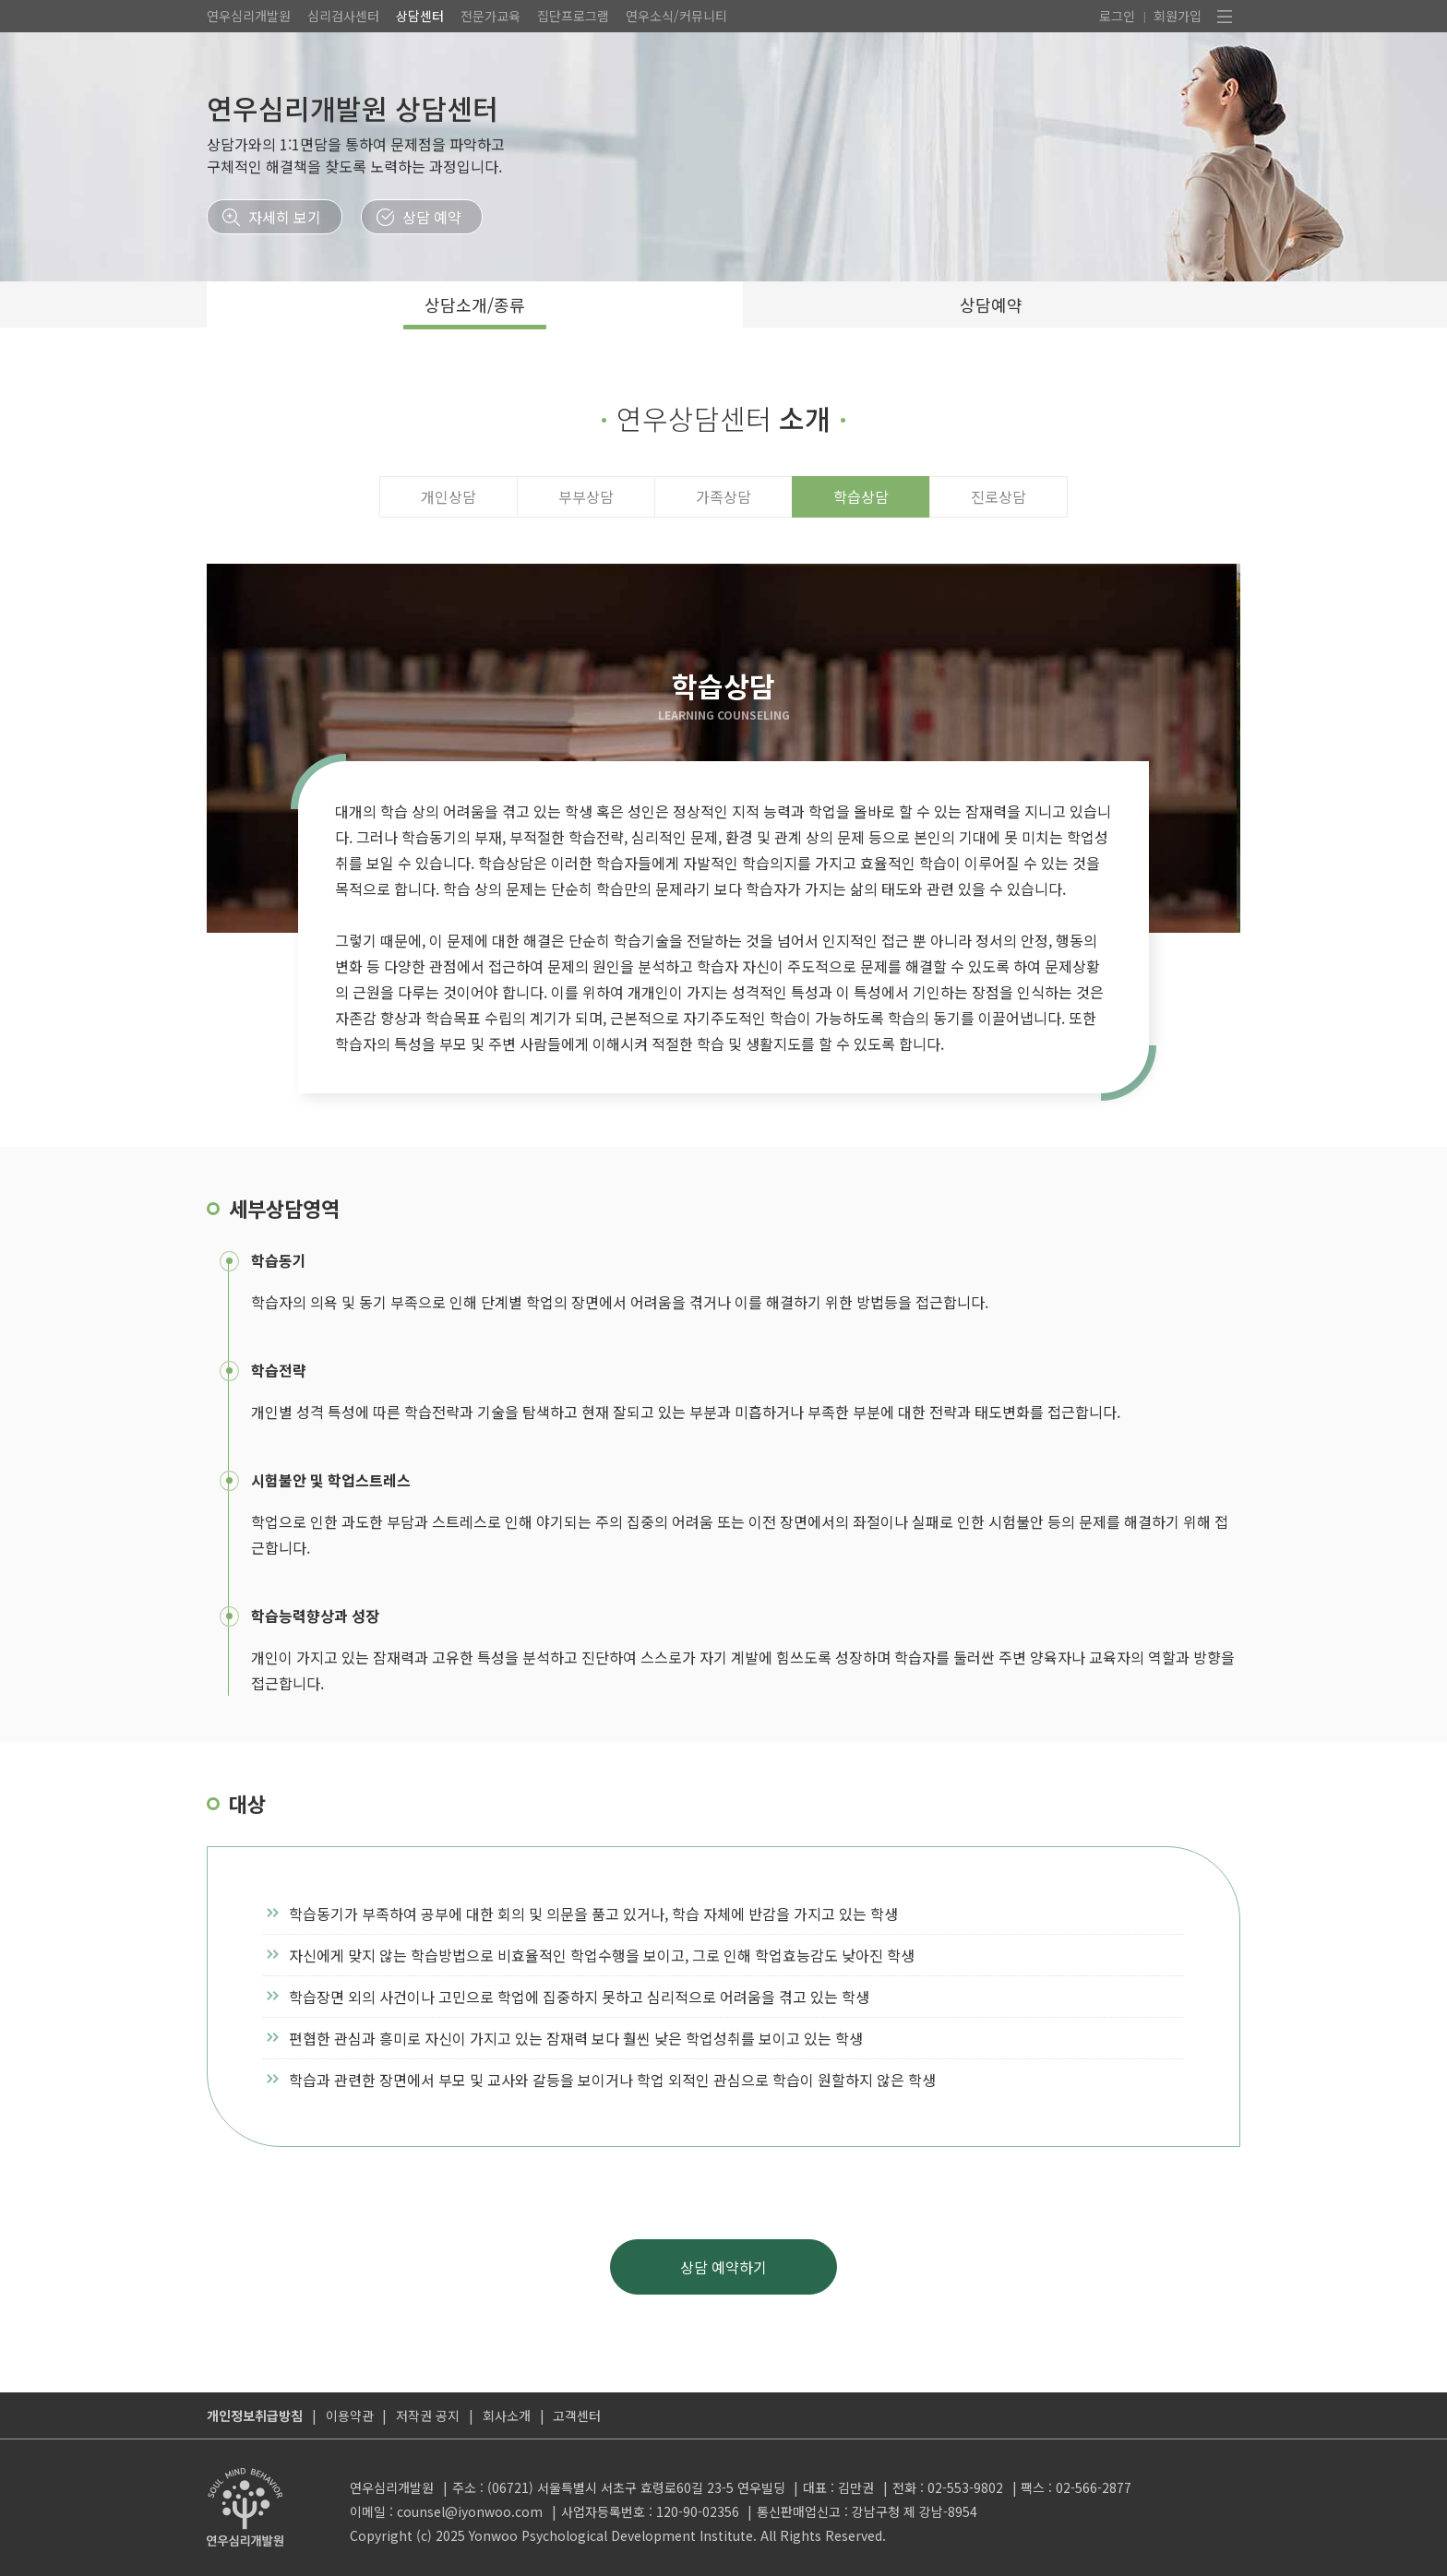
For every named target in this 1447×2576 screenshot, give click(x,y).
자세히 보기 (284, 217)
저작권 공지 (428, 2415)
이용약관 (350, 2415)
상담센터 (420, 15)
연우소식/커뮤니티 (676, 15)
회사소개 (507, 2415)
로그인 (1117, 15)
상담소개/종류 (475, 304)
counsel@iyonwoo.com (470, 2511)
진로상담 (998, 496)
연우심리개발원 (249, 15)
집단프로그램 (573, 15)
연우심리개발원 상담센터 (352, 108)
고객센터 (577, 2415)
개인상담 (448, 496)
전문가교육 (490, 15)
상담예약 (991, 304)
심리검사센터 (343, 15)
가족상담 (723, 496)
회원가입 (1178, 15)
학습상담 (861, 496)
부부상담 (586, 496)
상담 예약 (431, 217)
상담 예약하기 (723, 2267)
